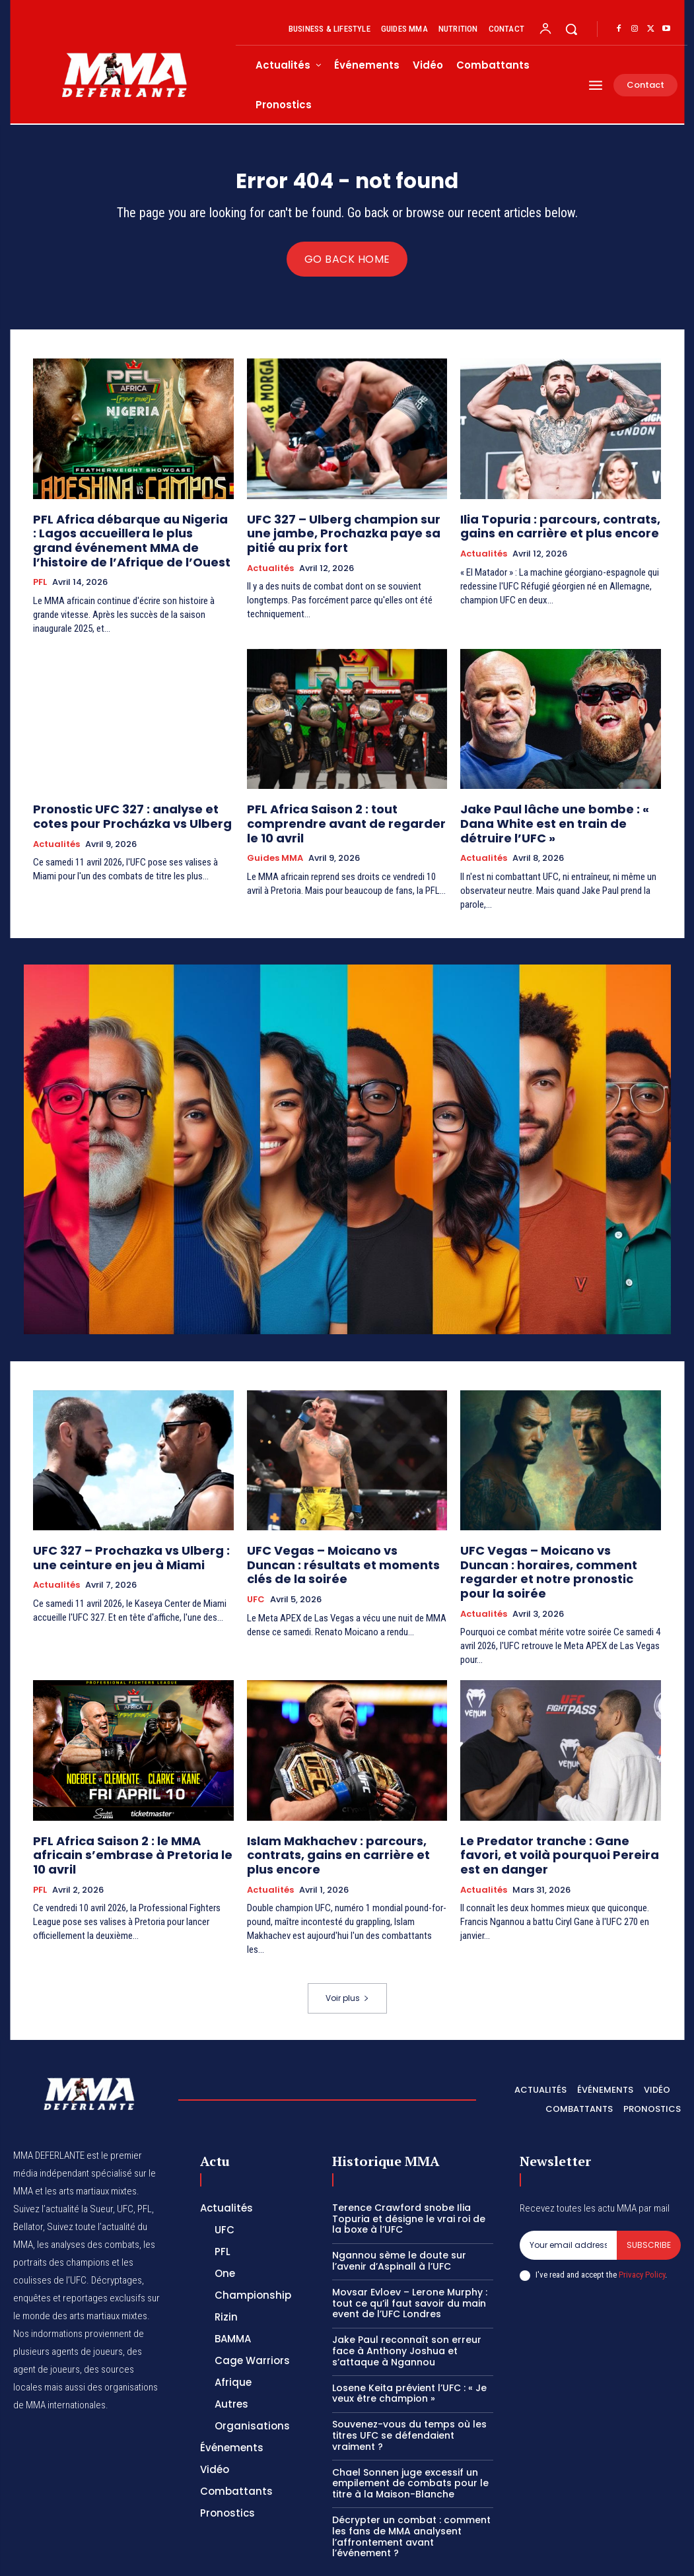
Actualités (270, 566)
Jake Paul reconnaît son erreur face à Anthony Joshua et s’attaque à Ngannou (406, 2299)
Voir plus (347, 1946)
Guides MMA (275, 835)
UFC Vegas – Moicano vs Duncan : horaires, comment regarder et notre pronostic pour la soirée (558, 1538)
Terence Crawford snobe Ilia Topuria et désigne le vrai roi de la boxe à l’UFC (408, 2167)
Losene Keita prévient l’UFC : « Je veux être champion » (409, 2341)
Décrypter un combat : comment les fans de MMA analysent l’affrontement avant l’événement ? (411, 2485)
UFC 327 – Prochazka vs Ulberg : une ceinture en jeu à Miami (127, 1532)
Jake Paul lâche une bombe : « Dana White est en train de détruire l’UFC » (556, 810)
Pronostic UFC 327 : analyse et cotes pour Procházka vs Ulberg (128, 810)
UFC (256, 1569)
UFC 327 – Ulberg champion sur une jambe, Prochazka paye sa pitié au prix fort (340, 535)
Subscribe (649, 2192)
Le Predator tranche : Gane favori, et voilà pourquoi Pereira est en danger (557, 1800)
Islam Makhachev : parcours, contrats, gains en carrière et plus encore (337, 1806)
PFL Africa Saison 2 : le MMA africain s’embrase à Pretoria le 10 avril (126, 1800)
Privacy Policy (642, 2223)
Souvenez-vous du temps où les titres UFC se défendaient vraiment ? (409, 2384)
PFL (40, 578)
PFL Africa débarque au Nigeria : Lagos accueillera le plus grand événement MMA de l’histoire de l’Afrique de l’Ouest (118, 541)
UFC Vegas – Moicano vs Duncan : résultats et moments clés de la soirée (335, 1538)
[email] (568, 2193)
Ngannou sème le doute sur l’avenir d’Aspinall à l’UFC (399, 2209)
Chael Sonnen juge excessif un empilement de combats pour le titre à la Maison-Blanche (410, 2431)
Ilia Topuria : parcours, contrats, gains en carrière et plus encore (546, 529)
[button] (571, 29)
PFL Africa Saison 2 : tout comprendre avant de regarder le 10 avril (345, 810)
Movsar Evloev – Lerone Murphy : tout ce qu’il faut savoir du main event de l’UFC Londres (409, 2251)
